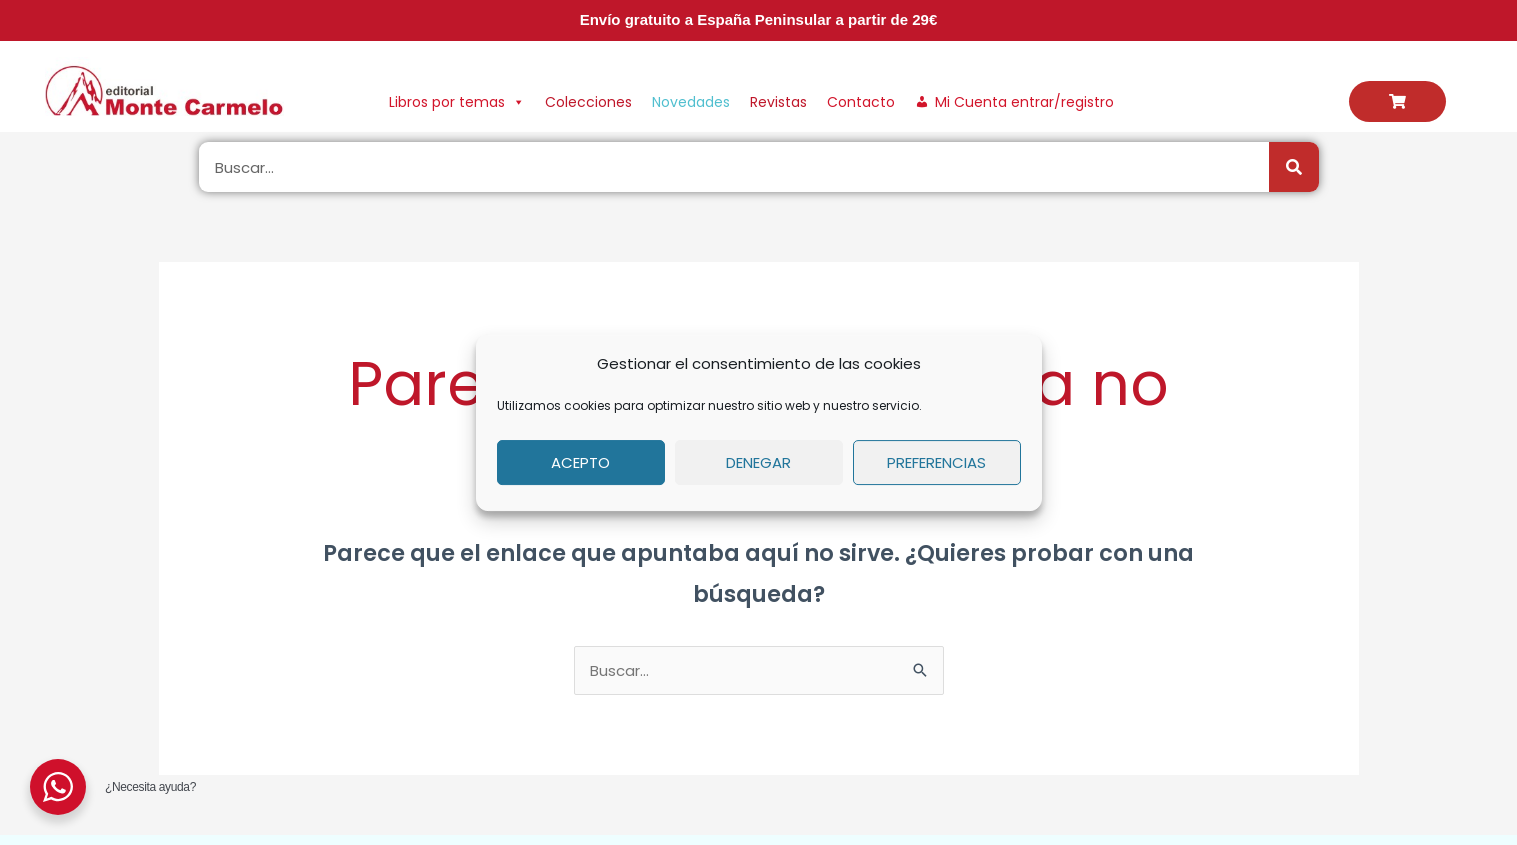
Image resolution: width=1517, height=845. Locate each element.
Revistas (778, 102)
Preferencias (936, 462)
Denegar (758, 462)
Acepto (580, 462)
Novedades (691, 102)
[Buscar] (1294, 167)
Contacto (861, 102)
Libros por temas (457, 102)
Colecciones (588, 102)
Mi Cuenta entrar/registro (1024, 102)
